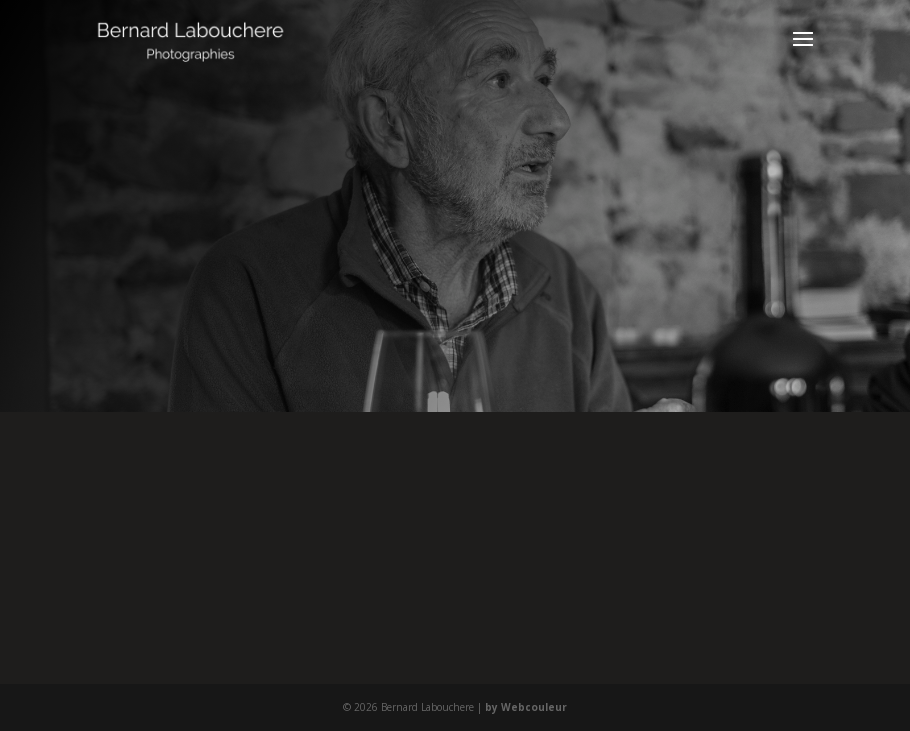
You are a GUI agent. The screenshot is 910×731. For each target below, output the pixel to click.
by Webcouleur (526, 707)
